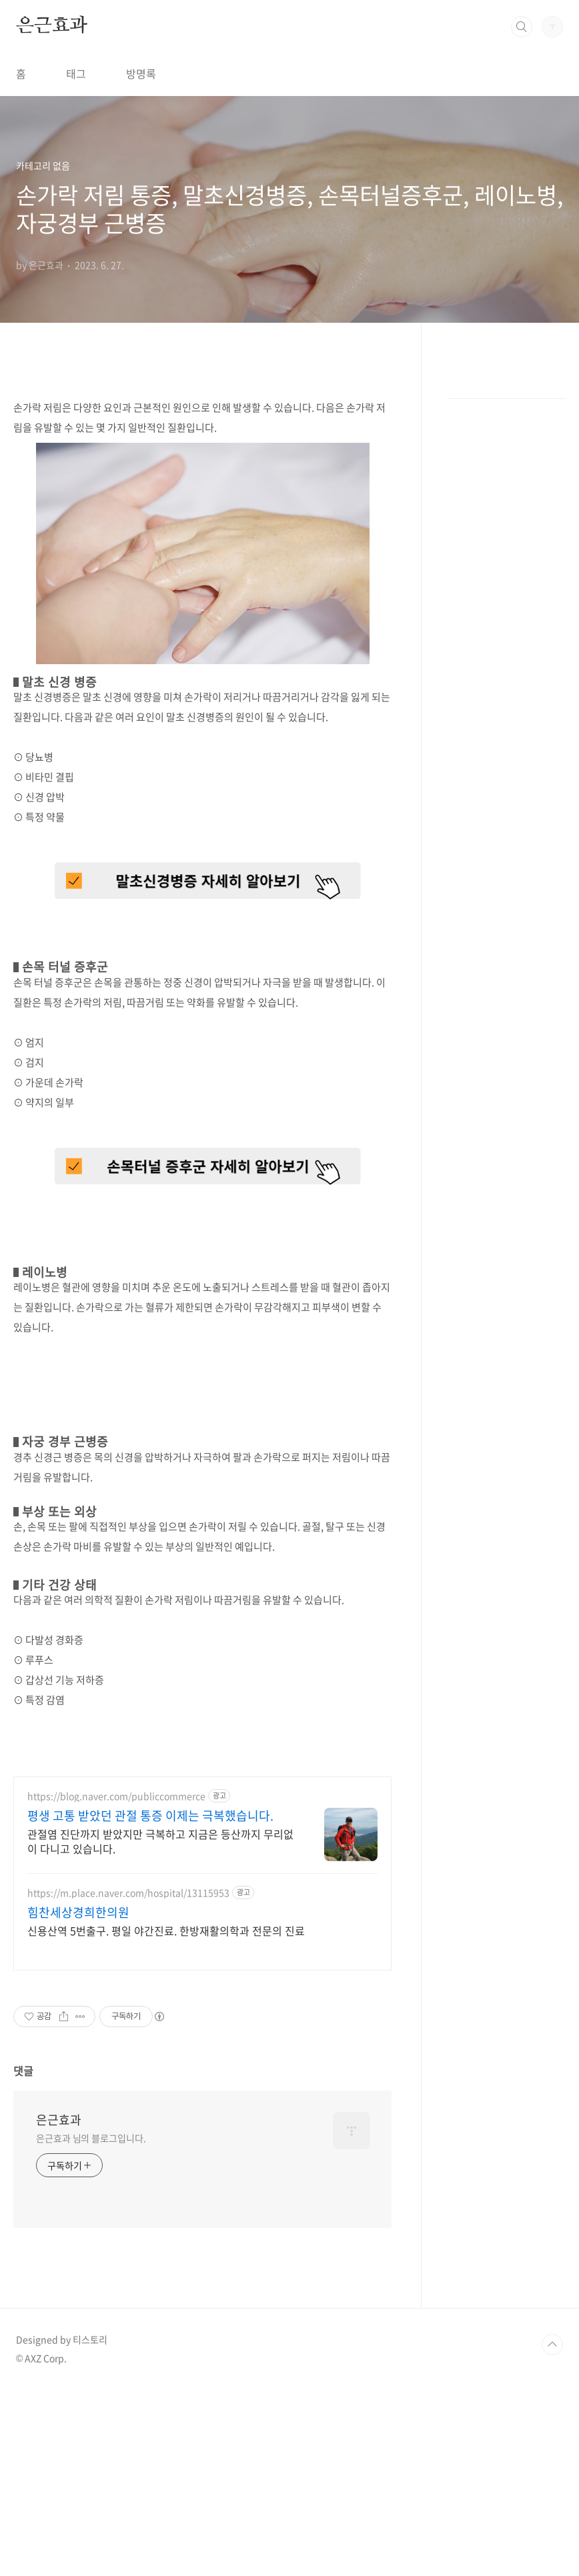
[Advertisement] (202, 1856)
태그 (76, 73)
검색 (522, 27)
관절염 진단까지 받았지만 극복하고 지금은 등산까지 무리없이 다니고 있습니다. (160, 2028)
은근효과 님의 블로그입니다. (91, 2324)
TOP (552, 2531)
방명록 (141, 73)
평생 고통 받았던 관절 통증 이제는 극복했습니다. (150, 2003)
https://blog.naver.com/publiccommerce (116, 1983)
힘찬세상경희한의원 (78, 2099)
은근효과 (51, 26)
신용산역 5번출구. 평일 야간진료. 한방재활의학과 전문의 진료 (166, 2117)
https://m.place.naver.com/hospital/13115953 (128, 2079)
